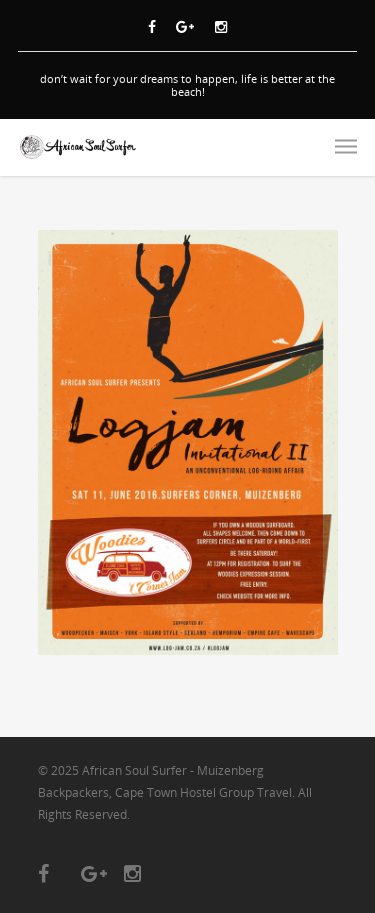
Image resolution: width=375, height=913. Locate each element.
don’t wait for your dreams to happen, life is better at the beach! (187, 85)
